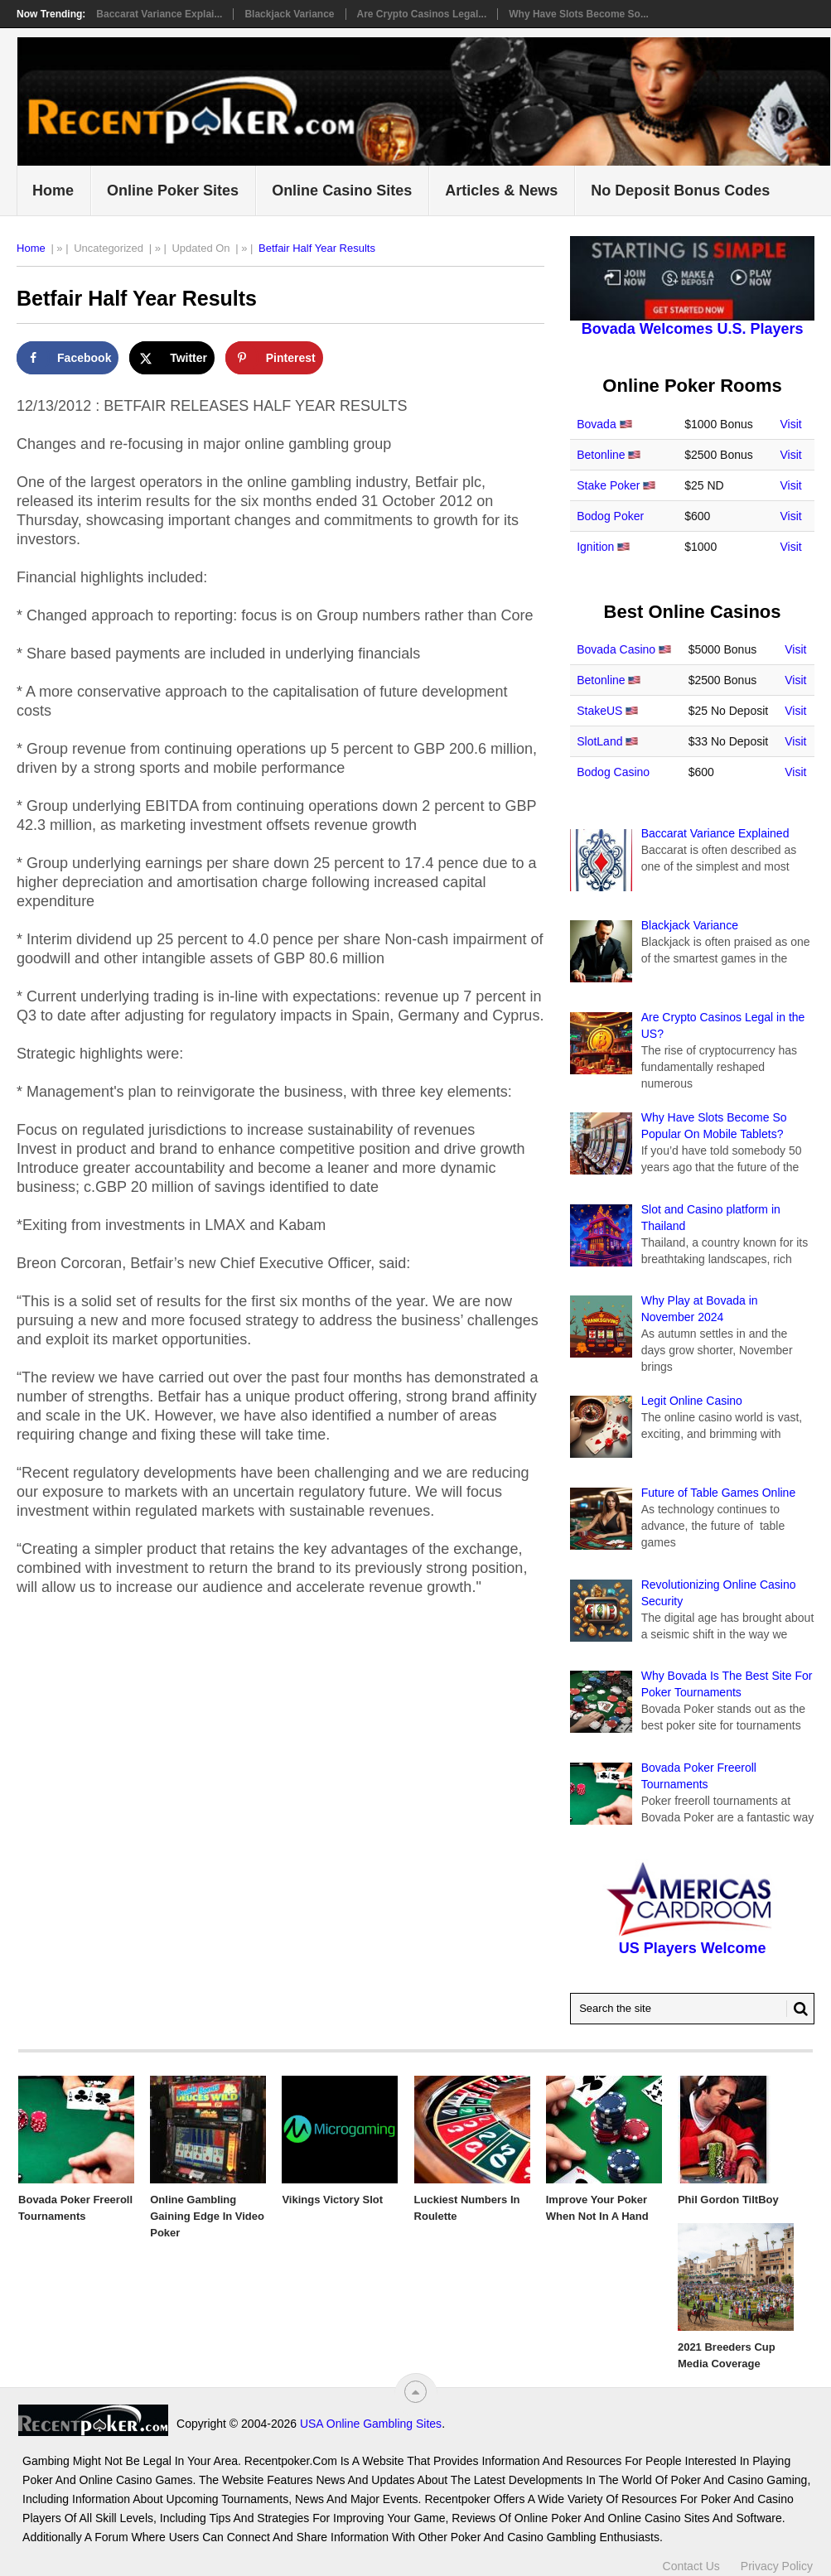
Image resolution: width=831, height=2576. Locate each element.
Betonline (601, 454)
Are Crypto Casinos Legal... (422, 14)
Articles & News (501, 190)
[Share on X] (172, 357)
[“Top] (415, 2392)
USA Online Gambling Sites (371, 2423)
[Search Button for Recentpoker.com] (797, 2008)
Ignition (595, 546)
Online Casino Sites (342, 190)
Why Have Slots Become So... (579, 14)
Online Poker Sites (173, 190)
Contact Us (691, 2566)
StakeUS (599, 710)
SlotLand (599, 741)
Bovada (596, 424)
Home (53, 190)
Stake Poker (608, 485)
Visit (791, 424)
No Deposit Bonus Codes (680, 190)
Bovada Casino (616, 649)
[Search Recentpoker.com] (692, 2008)
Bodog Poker (610, 516)
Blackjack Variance (289, 14)
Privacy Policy (777, 2566)
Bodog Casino (613, 772)
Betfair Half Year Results (316, 248)
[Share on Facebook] (67, 357)
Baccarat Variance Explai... (159, 14)
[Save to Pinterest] (274, 357)
